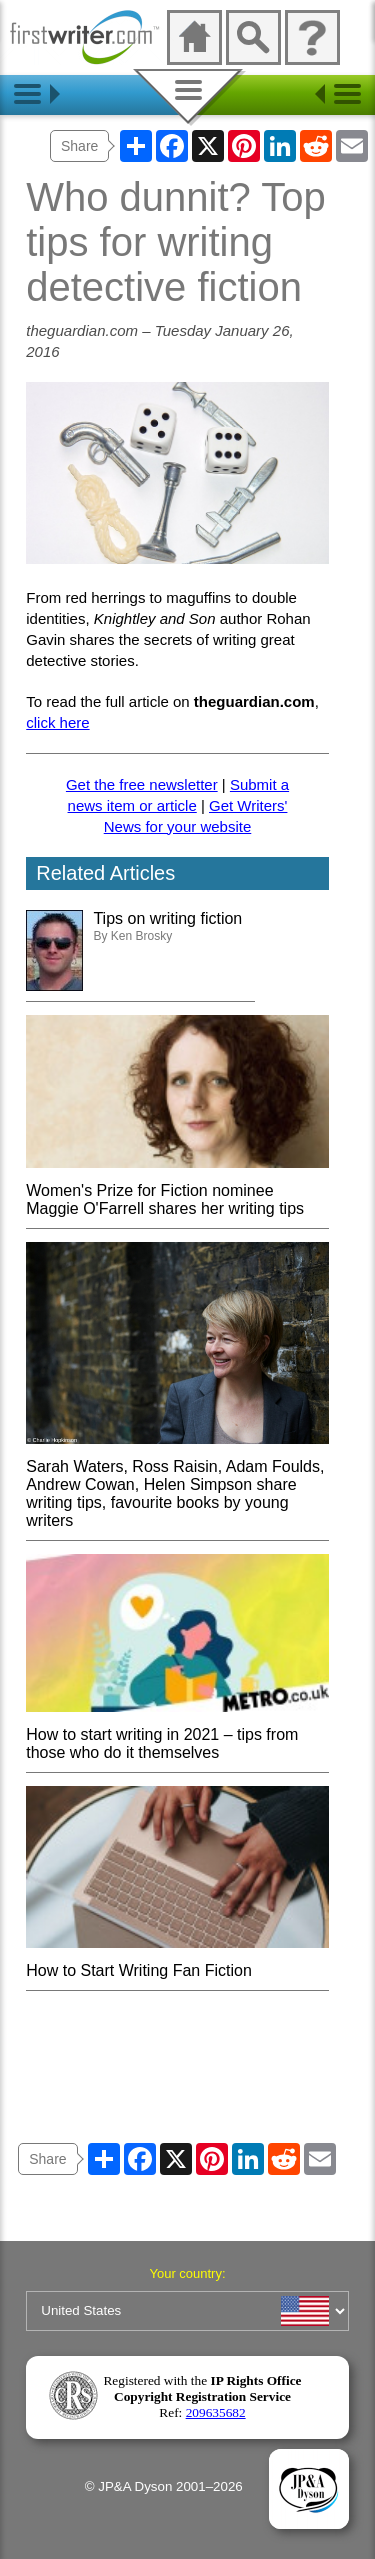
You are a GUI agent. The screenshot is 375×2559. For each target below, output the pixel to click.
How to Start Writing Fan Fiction (177, 1961)
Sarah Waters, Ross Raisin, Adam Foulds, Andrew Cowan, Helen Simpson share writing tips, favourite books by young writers (177, 1484)
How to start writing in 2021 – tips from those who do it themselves (177, 1734)
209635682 (216, 2412)
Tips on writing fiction (167, 918)
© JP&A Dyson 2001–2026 (164, 2486)
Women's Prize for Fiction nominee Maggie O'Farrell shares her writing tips (177, 1190)
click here (57, 722)
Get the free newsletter (142, 784)
